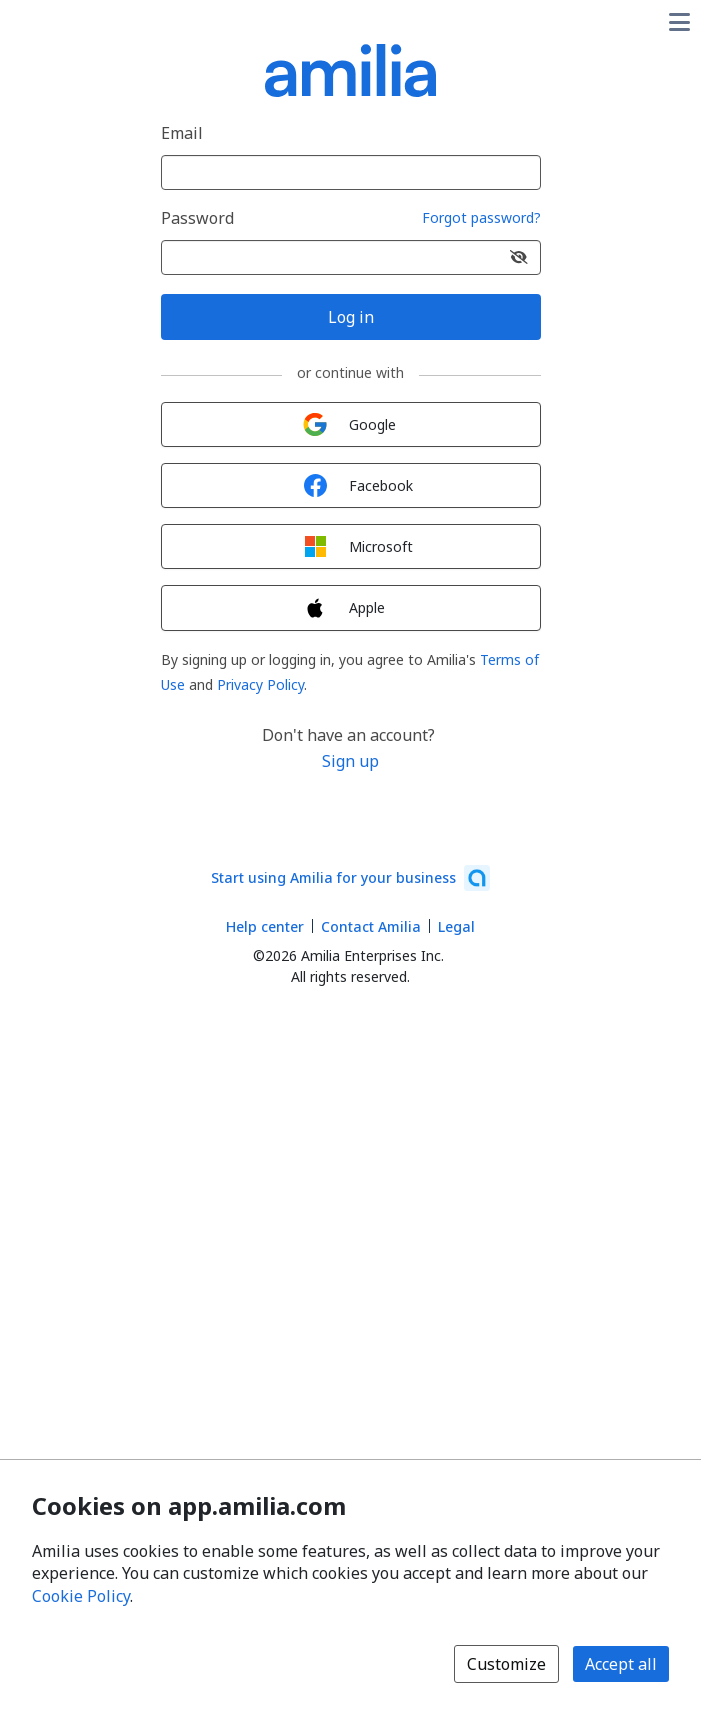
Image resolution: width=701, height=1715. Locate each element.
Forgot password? (481, 218)
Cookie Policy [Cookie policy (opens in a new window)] (81, 1596)
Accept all (621, 1664)
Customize (506, 1664)
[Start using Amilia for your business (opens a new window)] (350, 878)
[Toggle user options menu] (679, 22)
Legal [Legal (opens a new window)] (456, 926)
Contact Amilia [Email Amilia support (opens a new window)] (371, 926)
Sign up (350, 761)
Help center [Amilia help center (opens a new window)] (265, 926)
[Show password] (519, 257)
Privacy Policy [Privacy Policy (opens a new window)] (260, 684)
